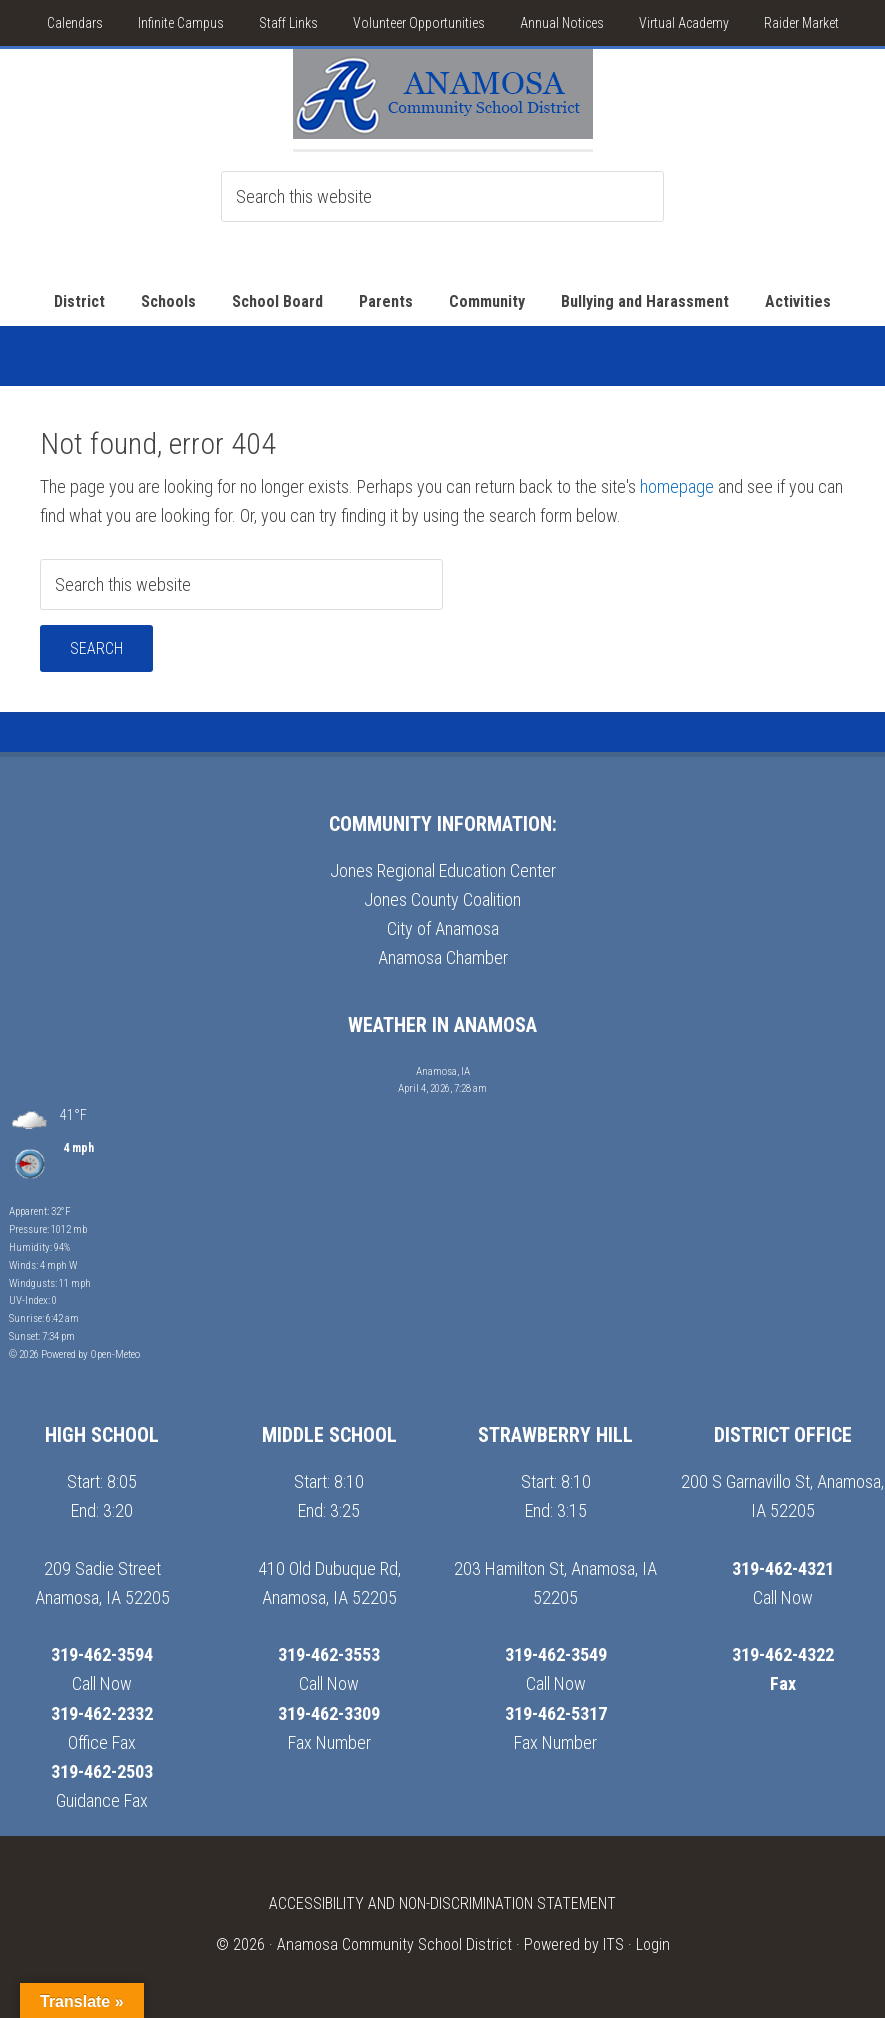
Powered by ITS (574, 1944)
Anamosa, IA (443, 1071)
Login (653, 1944)
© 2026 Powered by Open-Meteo (74, 1354)
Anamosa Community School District (394, 1944)
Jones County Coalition (442, 899)
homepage (677, 486)
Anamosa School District (443, 99)
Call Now (102, 1683)
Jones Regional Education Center (443, 870)
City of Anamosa (443, 928)
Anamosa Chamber (443, 957)
